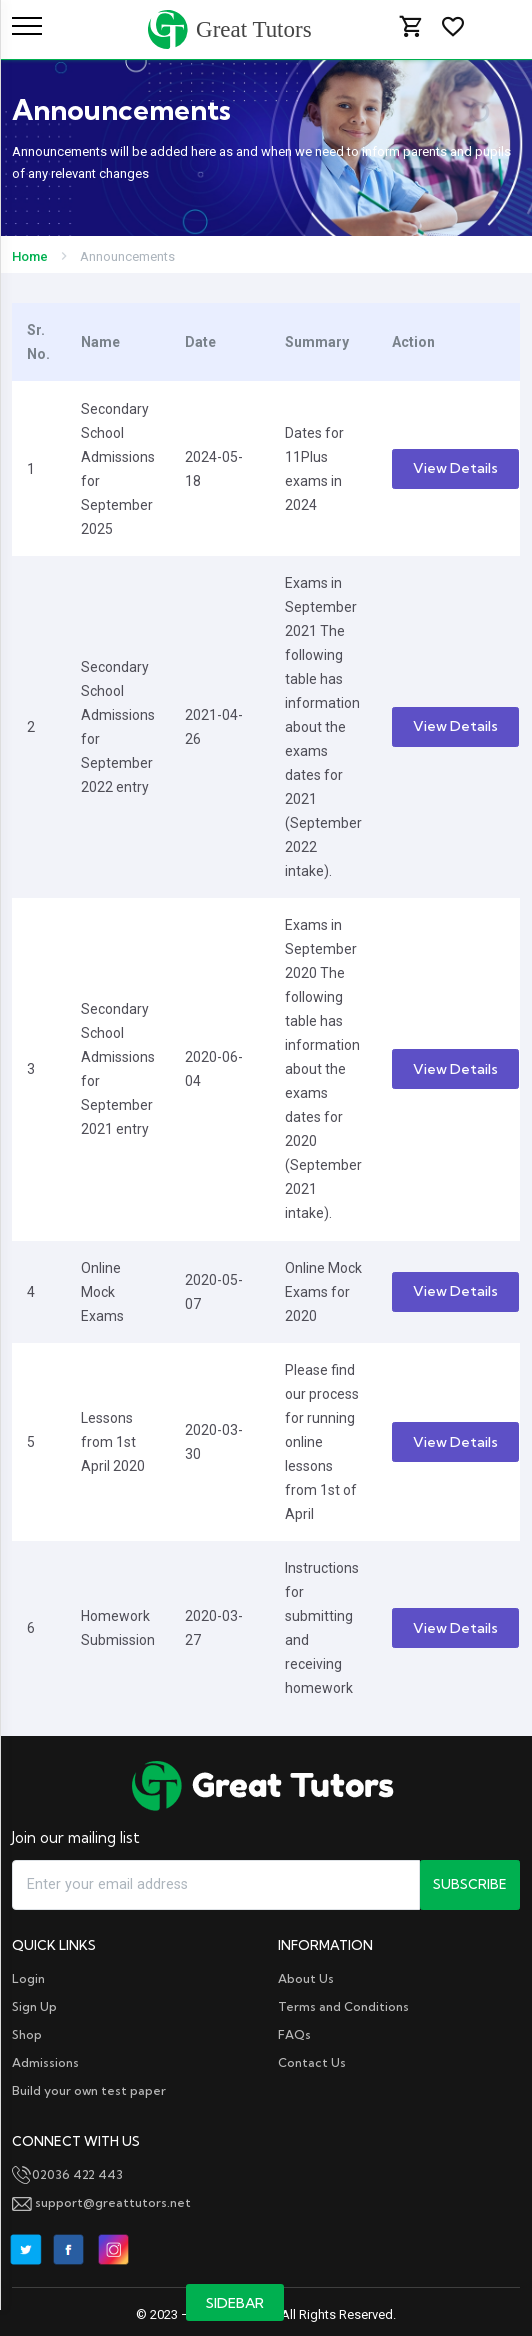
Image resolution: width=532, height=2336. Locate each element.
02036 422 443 (67, 2174)
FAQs (294, 2034)
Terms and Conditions (343, 2006)
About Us (306, 1978)
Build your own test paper (89, 2090)
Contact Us (312, 2062)
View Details (455, 468)
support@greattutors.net (101, 2202)
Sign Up (34, 2006)
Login (28, 1978)
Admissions (45, 2062)
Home (30, 256)
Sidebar (235, 2303)
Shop (27, 2034)
